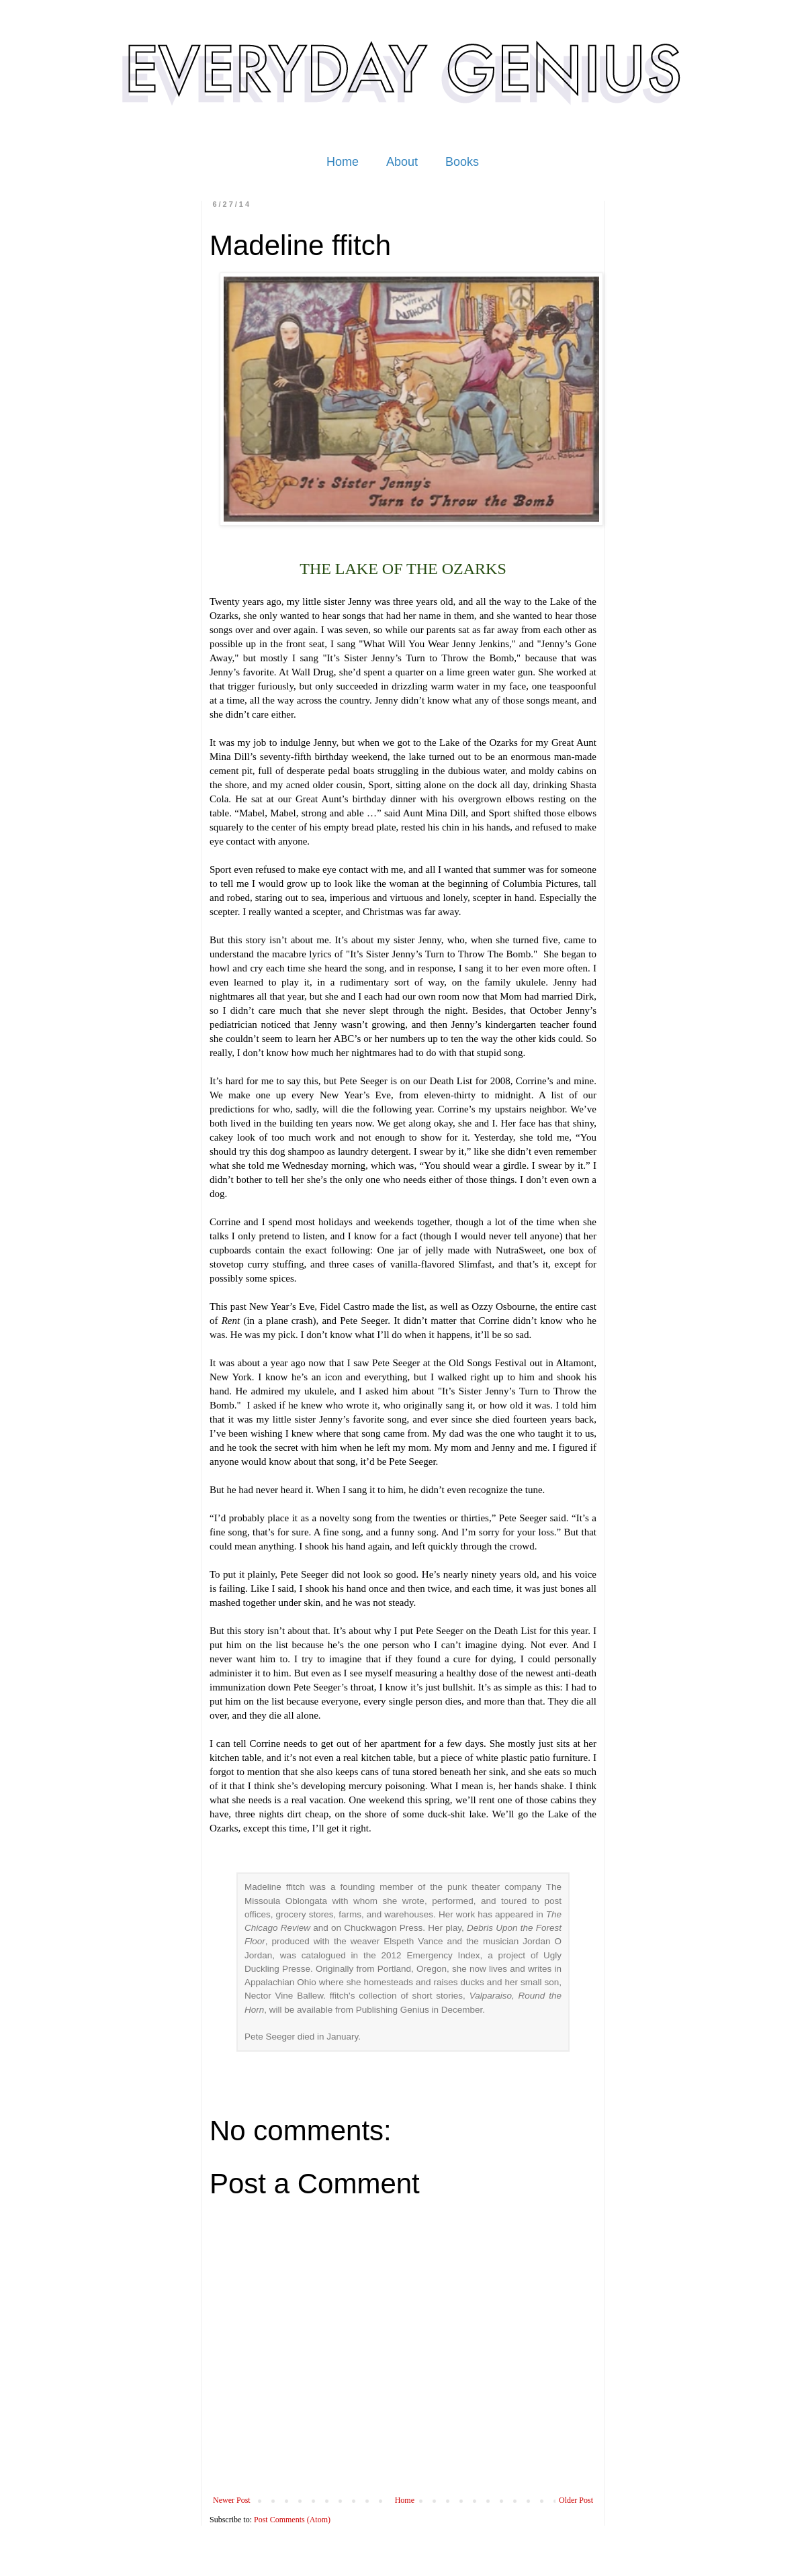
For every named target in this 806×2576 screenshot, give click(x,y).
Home (342, 162)
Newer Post (232, 2500)
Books (462, 162)
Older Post (576, 2500)
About (402, 162)
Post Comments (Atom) (292, 2519)
